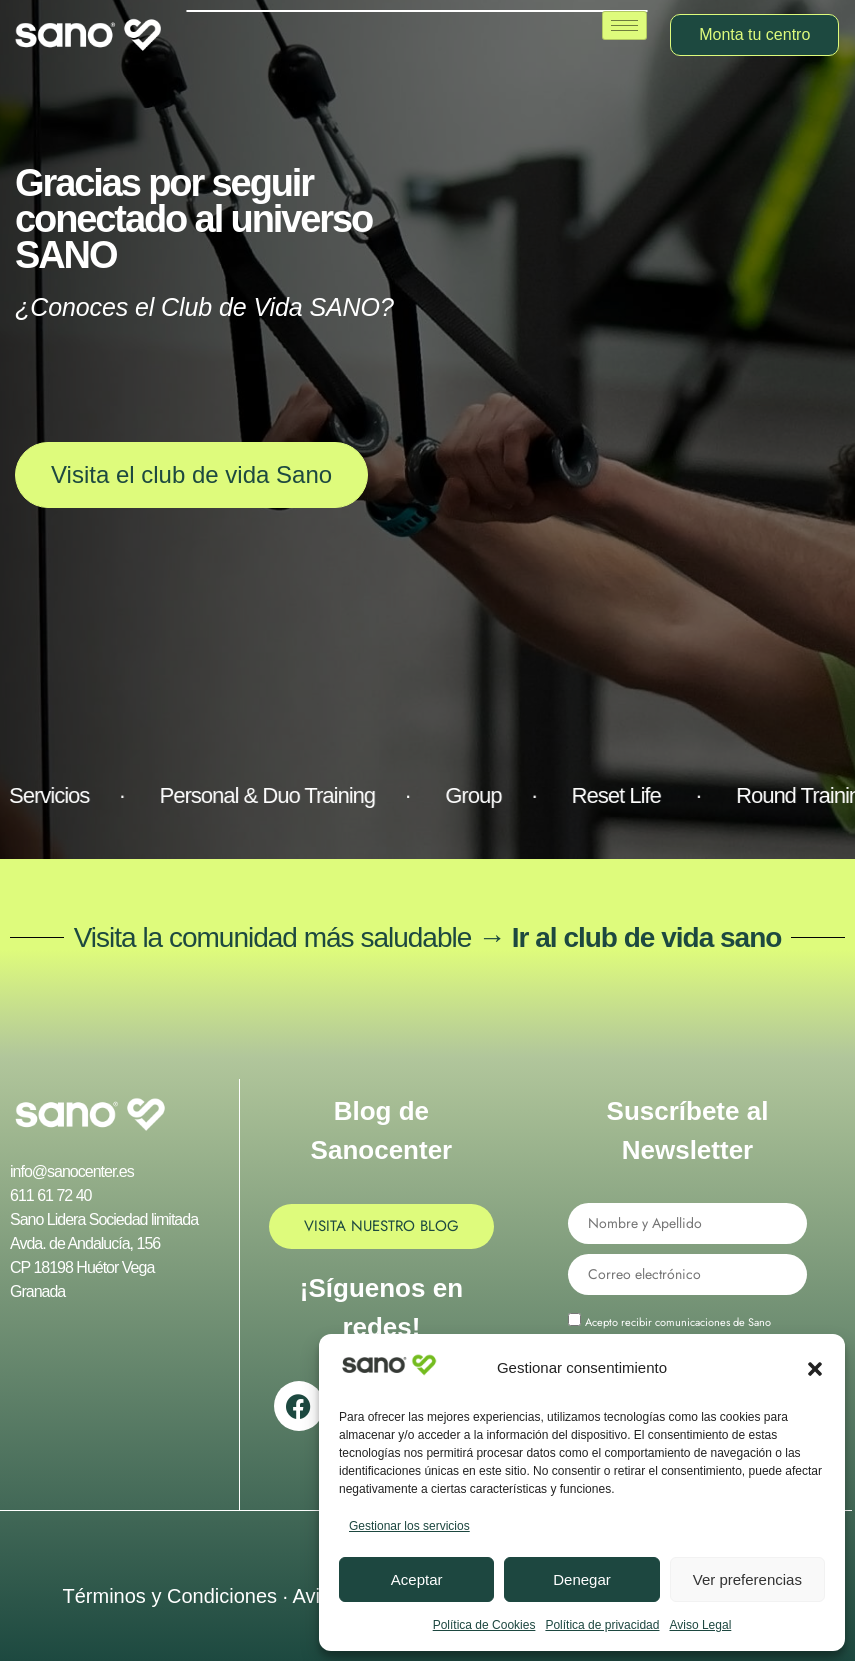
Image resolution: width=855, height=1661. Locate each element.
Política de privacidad (602, 1625)
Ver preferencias (747, 1579)
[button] (815, 1369)
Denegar (582, 1579)
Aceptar (417, 1579)
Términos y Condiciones (169, 1596)
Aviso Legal (700, 1625)
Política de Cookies (484, 1625)
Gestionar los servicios (409, 1526)
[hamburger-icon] (624, 25)
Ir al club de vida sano (647, 937)
